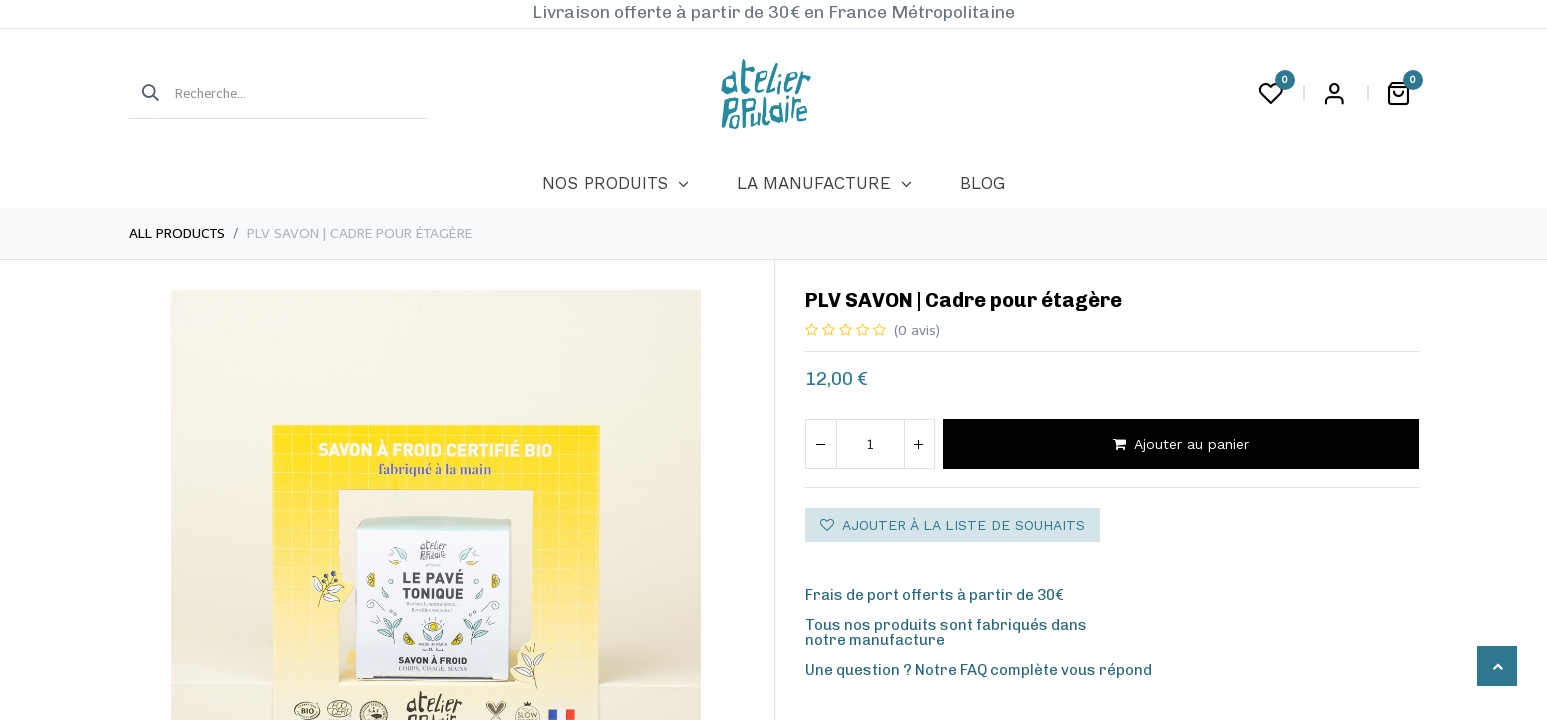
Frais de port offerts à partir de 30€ (934, 595)
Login (1335, 94)
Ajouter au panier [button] (1181, 444)
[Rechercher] (144, 94)
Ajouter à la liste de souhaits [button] (952, 525)
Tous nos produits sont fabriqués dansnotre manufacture (946, 632)
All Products (177, 233)
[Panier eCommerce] (1399, 94)
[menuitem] (615, 184)
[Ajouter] (919, 444)
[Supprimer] (821, 444)
